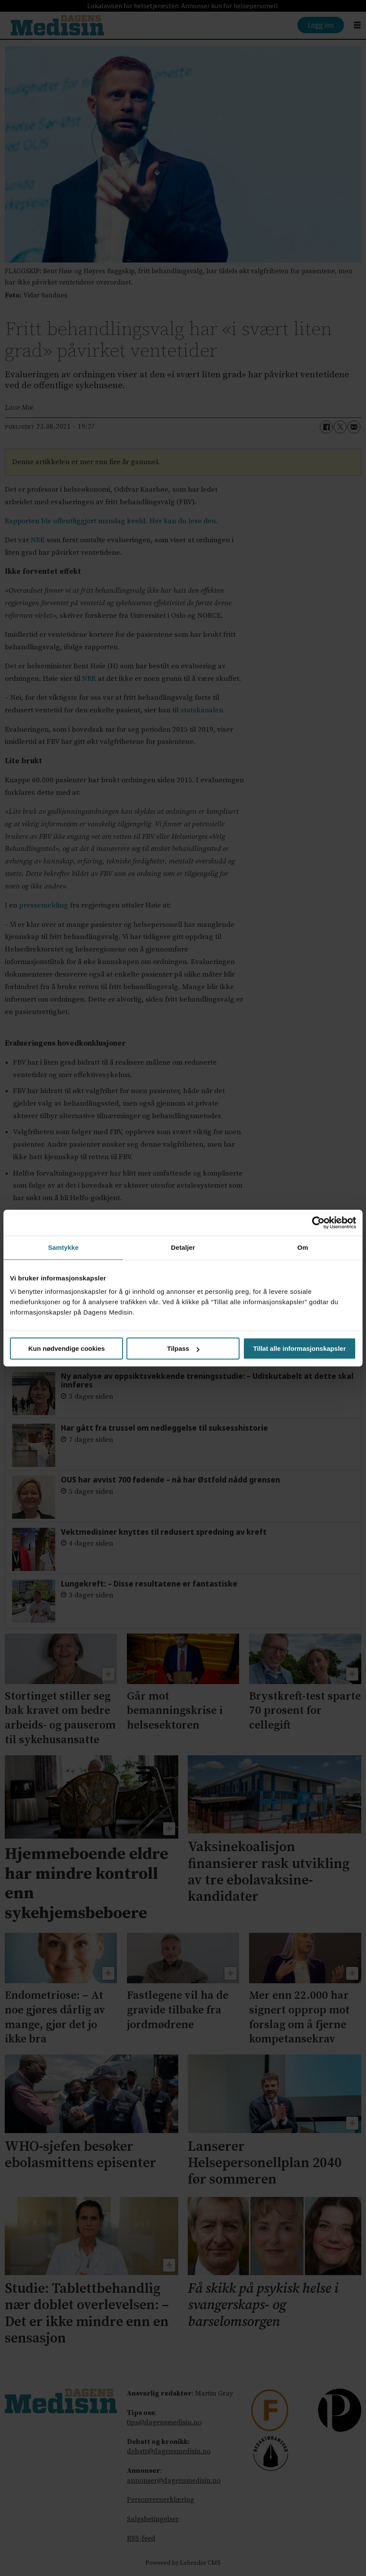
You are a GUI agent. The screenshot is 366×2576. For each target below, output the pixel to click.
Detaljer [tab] (183, 1247)
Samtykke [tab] (63, 1247)
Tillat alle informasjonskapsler (299, 1348)
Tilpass (183, 1348)
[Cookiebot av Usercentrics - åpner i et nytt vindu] (318, 1222)
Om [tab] (302, 1247)
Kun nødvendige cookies (66, 1348)
